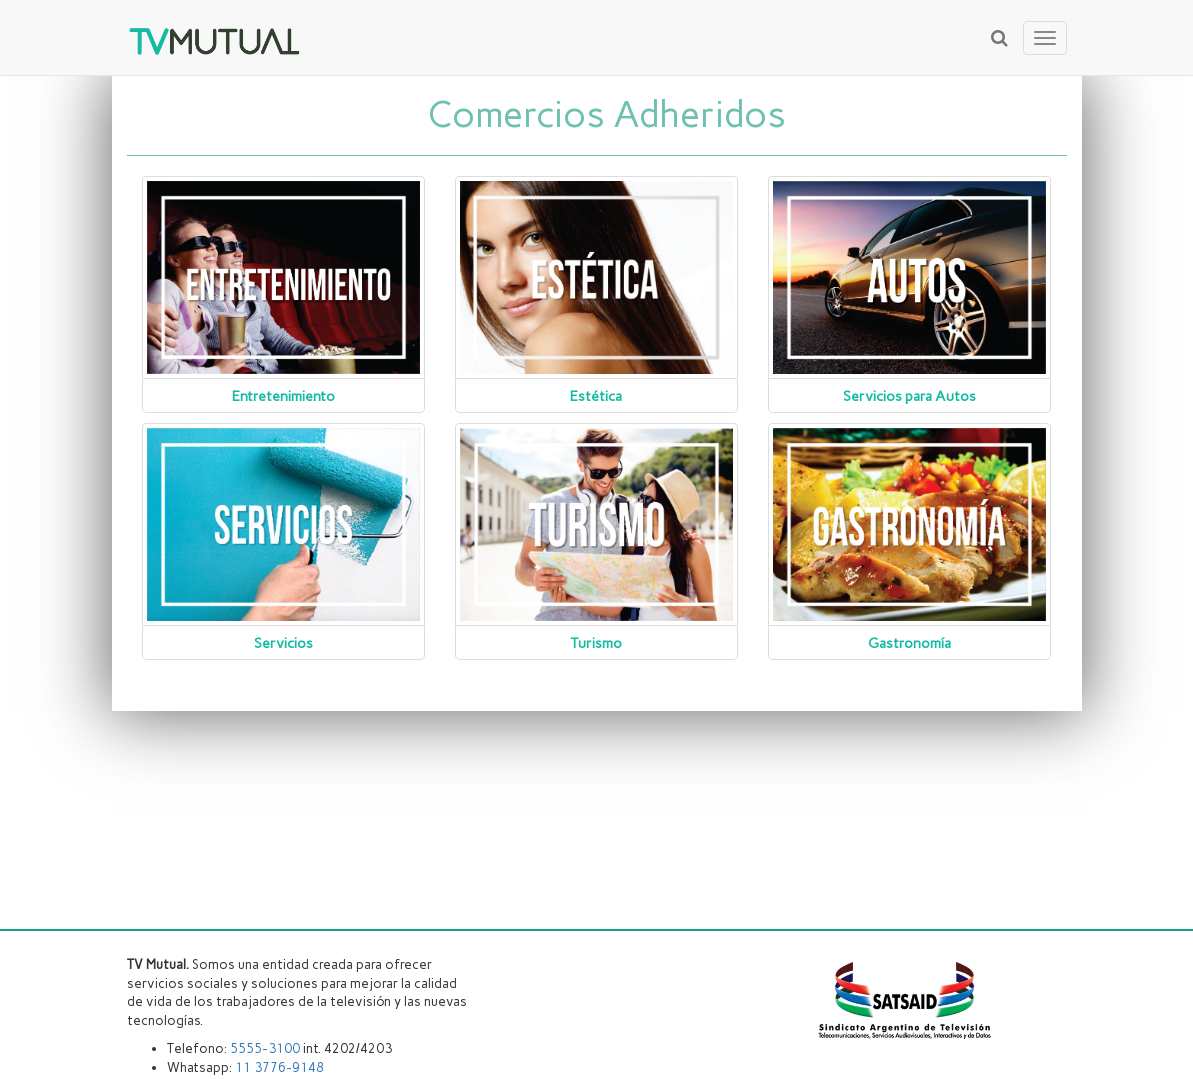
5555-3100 (265, 1048)
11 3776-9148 (279, 1067)
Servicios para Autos (909, 396)
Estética (596, 396)
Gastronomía (909, 643)
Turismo (596, 643)
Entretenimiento (283, 396)
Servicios (283, 643)
